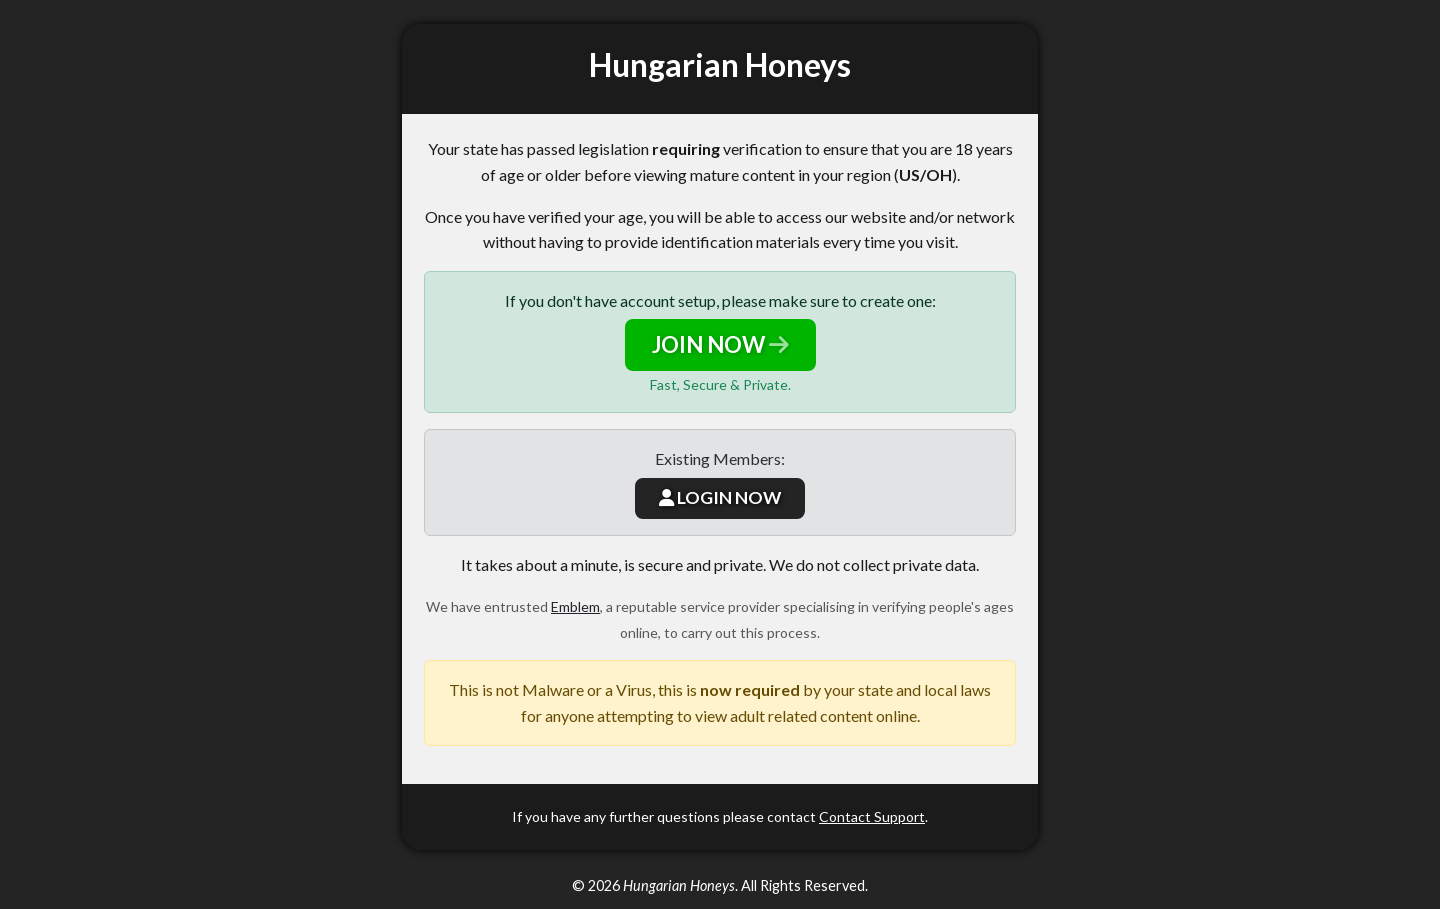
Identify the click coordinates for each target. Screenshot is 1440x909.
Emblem (575, 606)
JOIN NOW (720, 344)
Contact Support (872, 816)
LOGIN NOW (720, 497)
